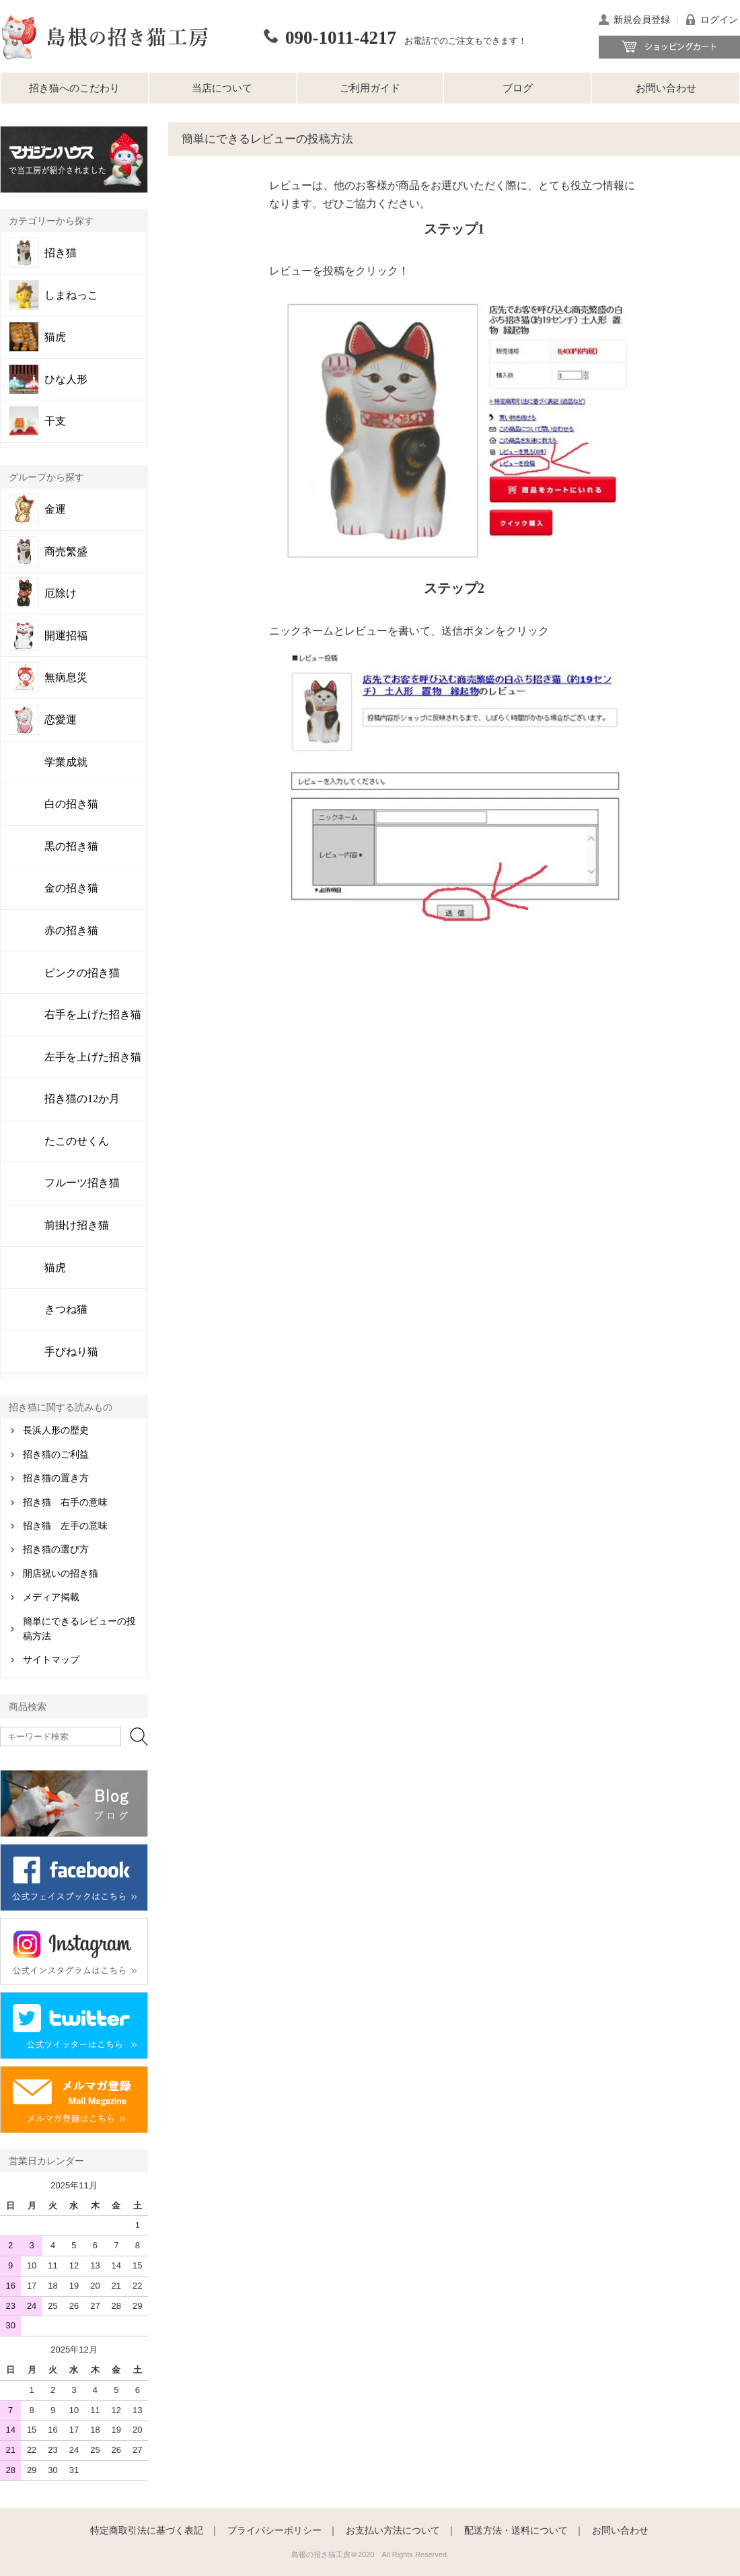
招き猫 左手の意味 (65, 1526)
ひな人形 (65, 379)
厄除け (60, 593)
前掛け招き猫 (76, 1225)
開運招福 (65, 636)
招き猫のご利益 (56, 1455)
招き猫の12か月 (82, 1098)
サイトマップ (51, 1660)
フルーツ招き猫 (82, 1182)
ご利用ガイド (370, 88)
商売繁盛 (65, 552)
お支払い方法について (393, 2530)
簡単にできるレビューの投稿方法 (79, 1628)
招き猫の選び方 (56, 1549)
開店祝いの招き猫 (60, 1574)
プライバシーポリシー (274, 2530)
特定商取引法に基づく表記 (146, 2530)
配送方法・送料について (516, 2530)
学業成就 (65, 762)
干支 (55, 421)
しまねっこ (71, 295)
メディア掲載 (51, 1597)
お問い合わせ (666, 88)
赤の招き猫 (71, 930)
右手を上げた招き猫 (92, 1014)
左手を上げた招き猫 (92, 1057)
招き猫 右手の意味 (65, 1502)
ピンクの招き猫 (82, 972)
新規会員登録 (642, 19)
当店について (222, 88)
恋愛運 (60, 720)
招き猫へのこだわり (74, 88)
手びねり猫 (71, 1351)
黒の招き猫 (71, 846)
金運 (55, 509)
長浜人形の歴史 (56, 1430)
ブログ (518, 88)
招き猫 (60, 253)
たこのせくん (76, 1141)
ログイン (719, 19)
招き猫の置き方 (56, 1478)
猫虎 (55, 337)
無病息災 (65, 677)
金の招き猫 (71, 888)
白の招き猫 (71, 804)
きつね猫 (65, 1309)
